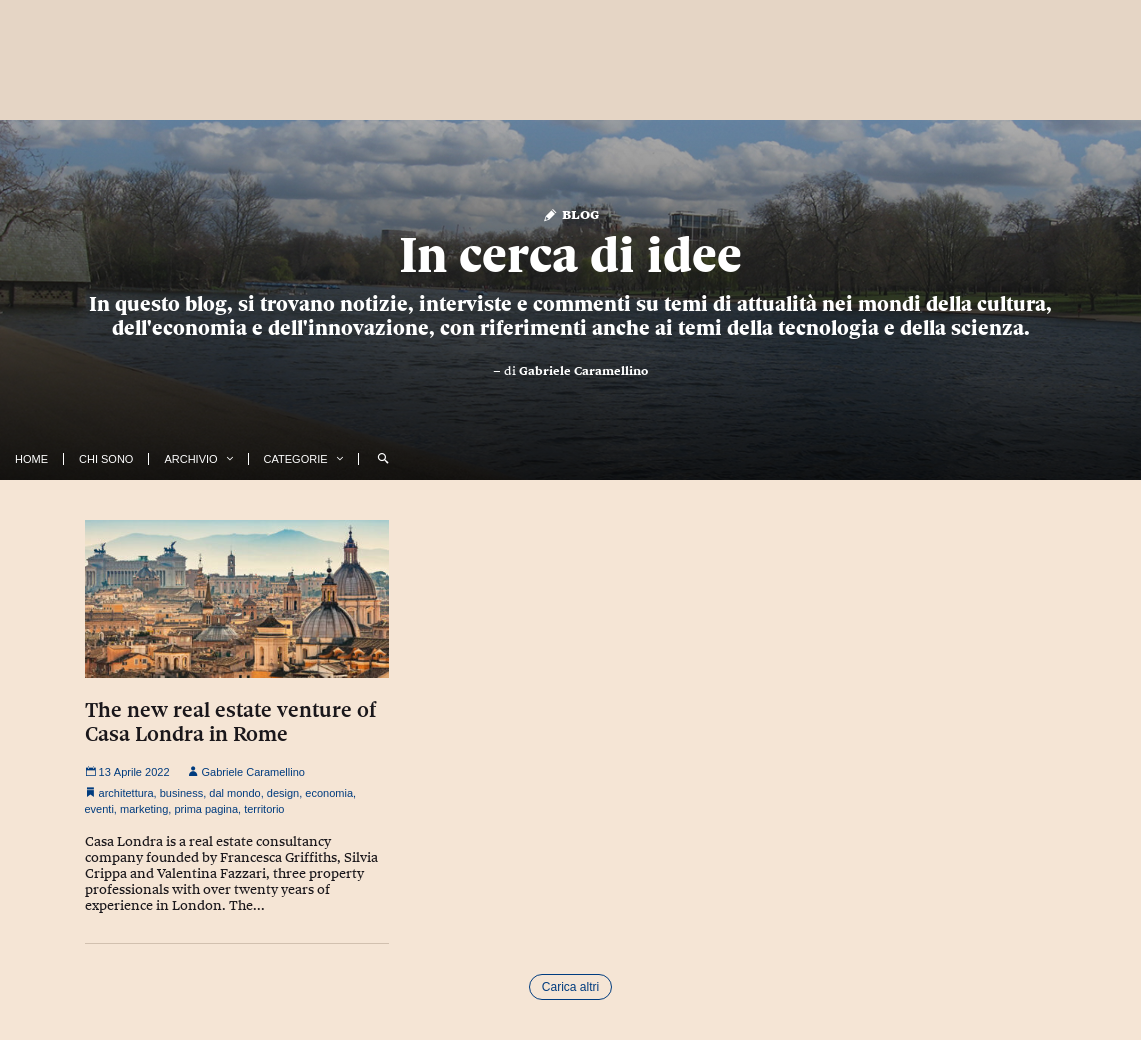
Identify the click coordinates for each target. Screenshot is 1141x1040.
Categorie (296, 459)
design (283, 793)
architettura (126, 793)
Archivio (190, 459)
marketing (144, 809)
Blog (570, 213)
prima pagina (206, 809)
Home (31, 459)
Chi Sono (106, 459)
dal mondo (234, 793)
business (181, 793)
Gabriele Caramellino (583, 371)
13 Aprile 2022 (127, 772)
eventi (99, 809)
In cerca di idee (570, 255)
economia (329, 793)
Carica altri (570, 987)
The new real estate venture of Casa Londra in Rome (230, 722)
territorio (264, 809)
